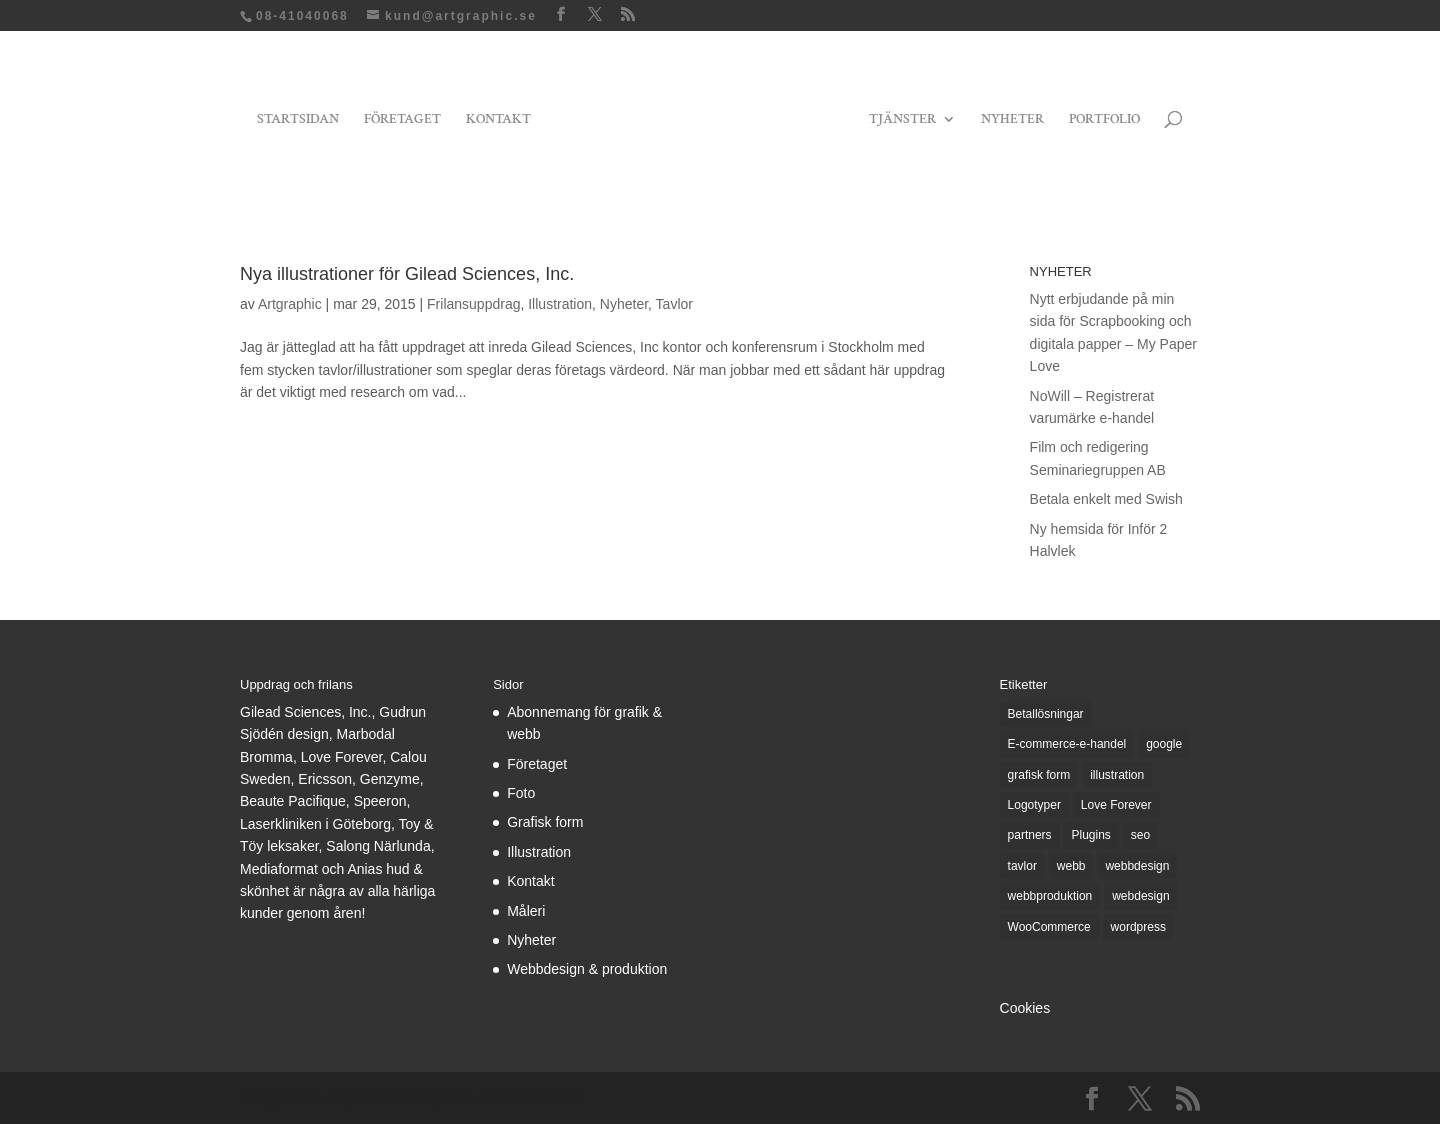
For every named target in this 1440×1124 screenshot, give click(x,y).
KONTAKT (498, 120)
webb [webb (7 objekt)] (1071, 866)
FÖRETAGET (402, 120)
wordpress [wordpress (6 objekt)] (1138, 927)
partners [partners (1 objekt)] (1030, 835)
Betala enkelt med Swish (1106, 499)
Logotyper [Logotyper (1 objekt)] (1034, 805)
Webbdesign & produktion (587, 969)
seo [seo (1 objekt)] (1140, 835)
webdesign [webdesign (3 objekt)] (1140, 896)
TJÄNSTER (902, 120)
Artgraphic (290, 304)
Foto (521, 793)
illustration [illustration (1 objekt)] (1117, 775)
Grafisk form (545, 822)
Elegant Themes (375, 1098)
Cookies (1025, 1008)
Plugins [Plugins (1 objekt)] (1090, 835)
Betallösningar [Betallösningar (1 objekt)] (1046, 714)
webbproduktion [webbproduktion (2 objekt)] (1050, 896)
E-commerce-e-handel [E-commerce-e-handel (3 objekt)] (1067, 744)
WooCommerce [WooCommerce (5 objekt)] (1049, 927)
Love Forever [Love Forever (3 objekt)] (1116, 805)
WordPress (544, 1098)
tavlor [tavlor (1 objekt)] (1022, 866)
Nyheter (624, 304)
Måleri (526, 911)
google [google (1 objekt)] (1164, 744)
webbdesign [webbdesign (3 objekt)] (1137, 866)
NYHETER (1012, 120)
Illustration (560, 304)
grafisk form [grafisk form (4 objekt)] (1039, 775)
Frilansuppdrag (473, 304)
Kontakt (530, 881)
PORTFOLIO (1104, 120)
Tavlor (674, 304)
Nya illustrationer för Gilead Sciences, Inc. (407, 274)
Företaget (537, 764)
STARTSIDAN (298, 120)
